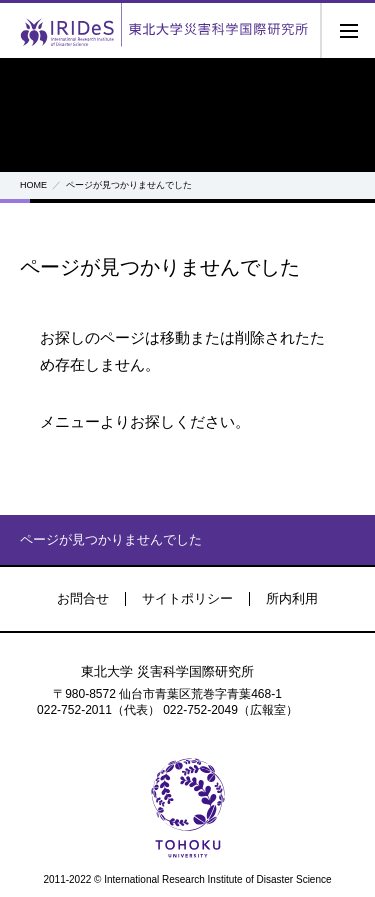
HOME (33, 185)
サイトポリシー (187, 598)
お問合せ (83, 598)
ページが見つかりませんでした (111, 539)
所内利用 (292, 598)
